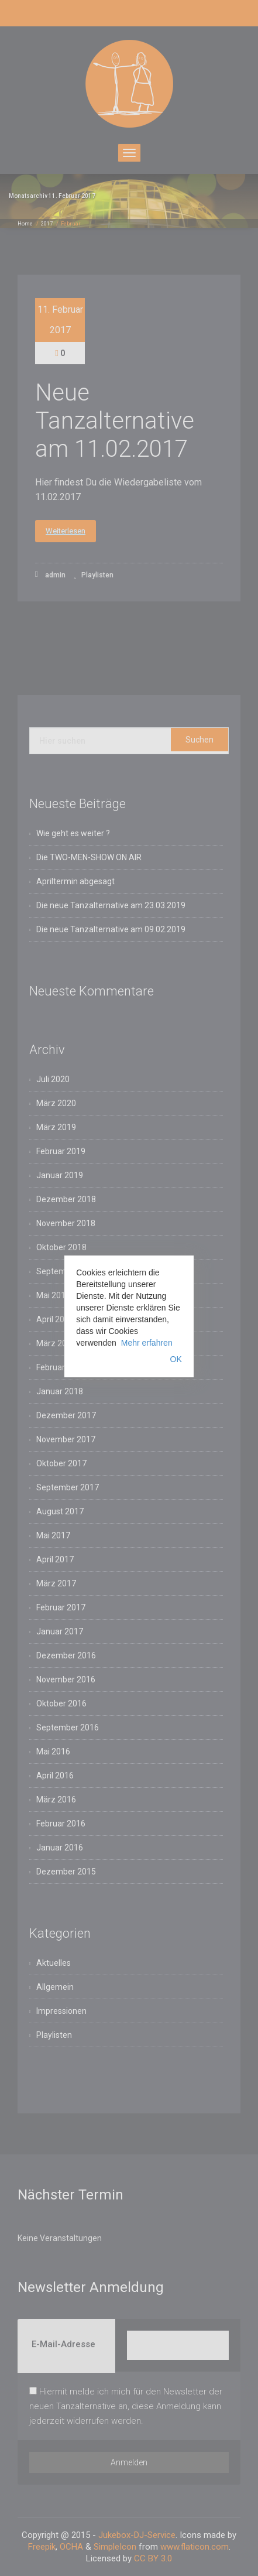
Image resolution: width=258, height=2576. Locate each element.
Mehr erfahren (147, 1342)
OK (176, 1359)
